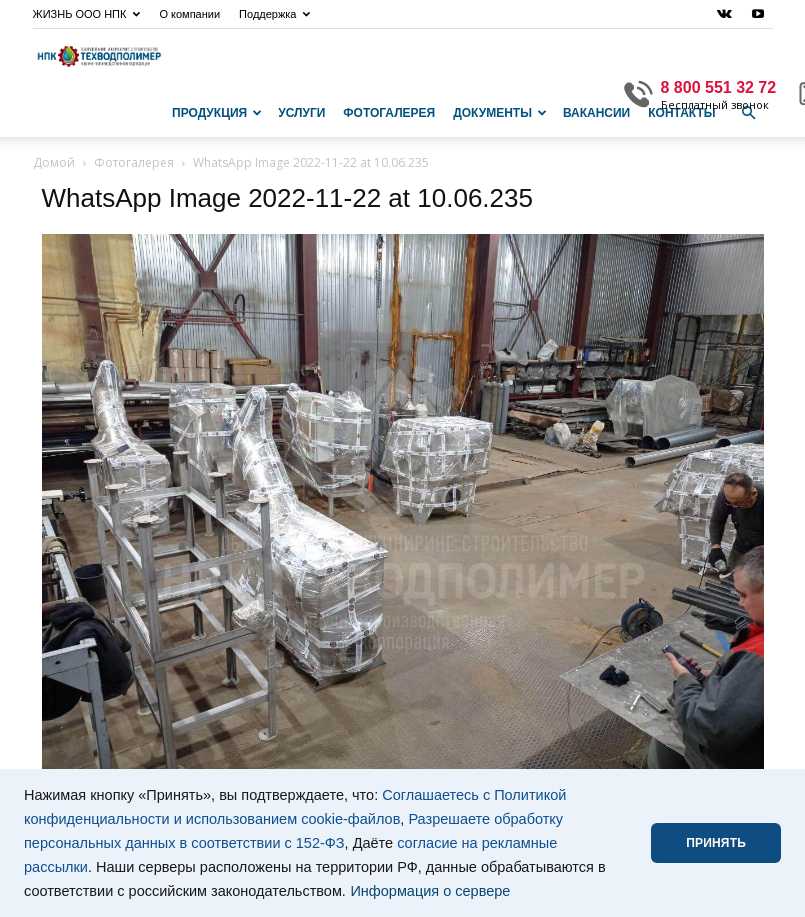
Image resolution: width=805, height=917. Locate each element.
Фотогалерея (389, 113)
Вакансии (596, 113)
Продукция (217, 113)
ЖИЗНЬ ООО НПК (87, 14)
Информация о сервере (430, 891)
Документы (500, 113)
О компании (189, 14)
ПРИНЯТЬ (716, 843)
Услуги (301, 113)
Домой (54, 162)
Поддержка (274, 14)
